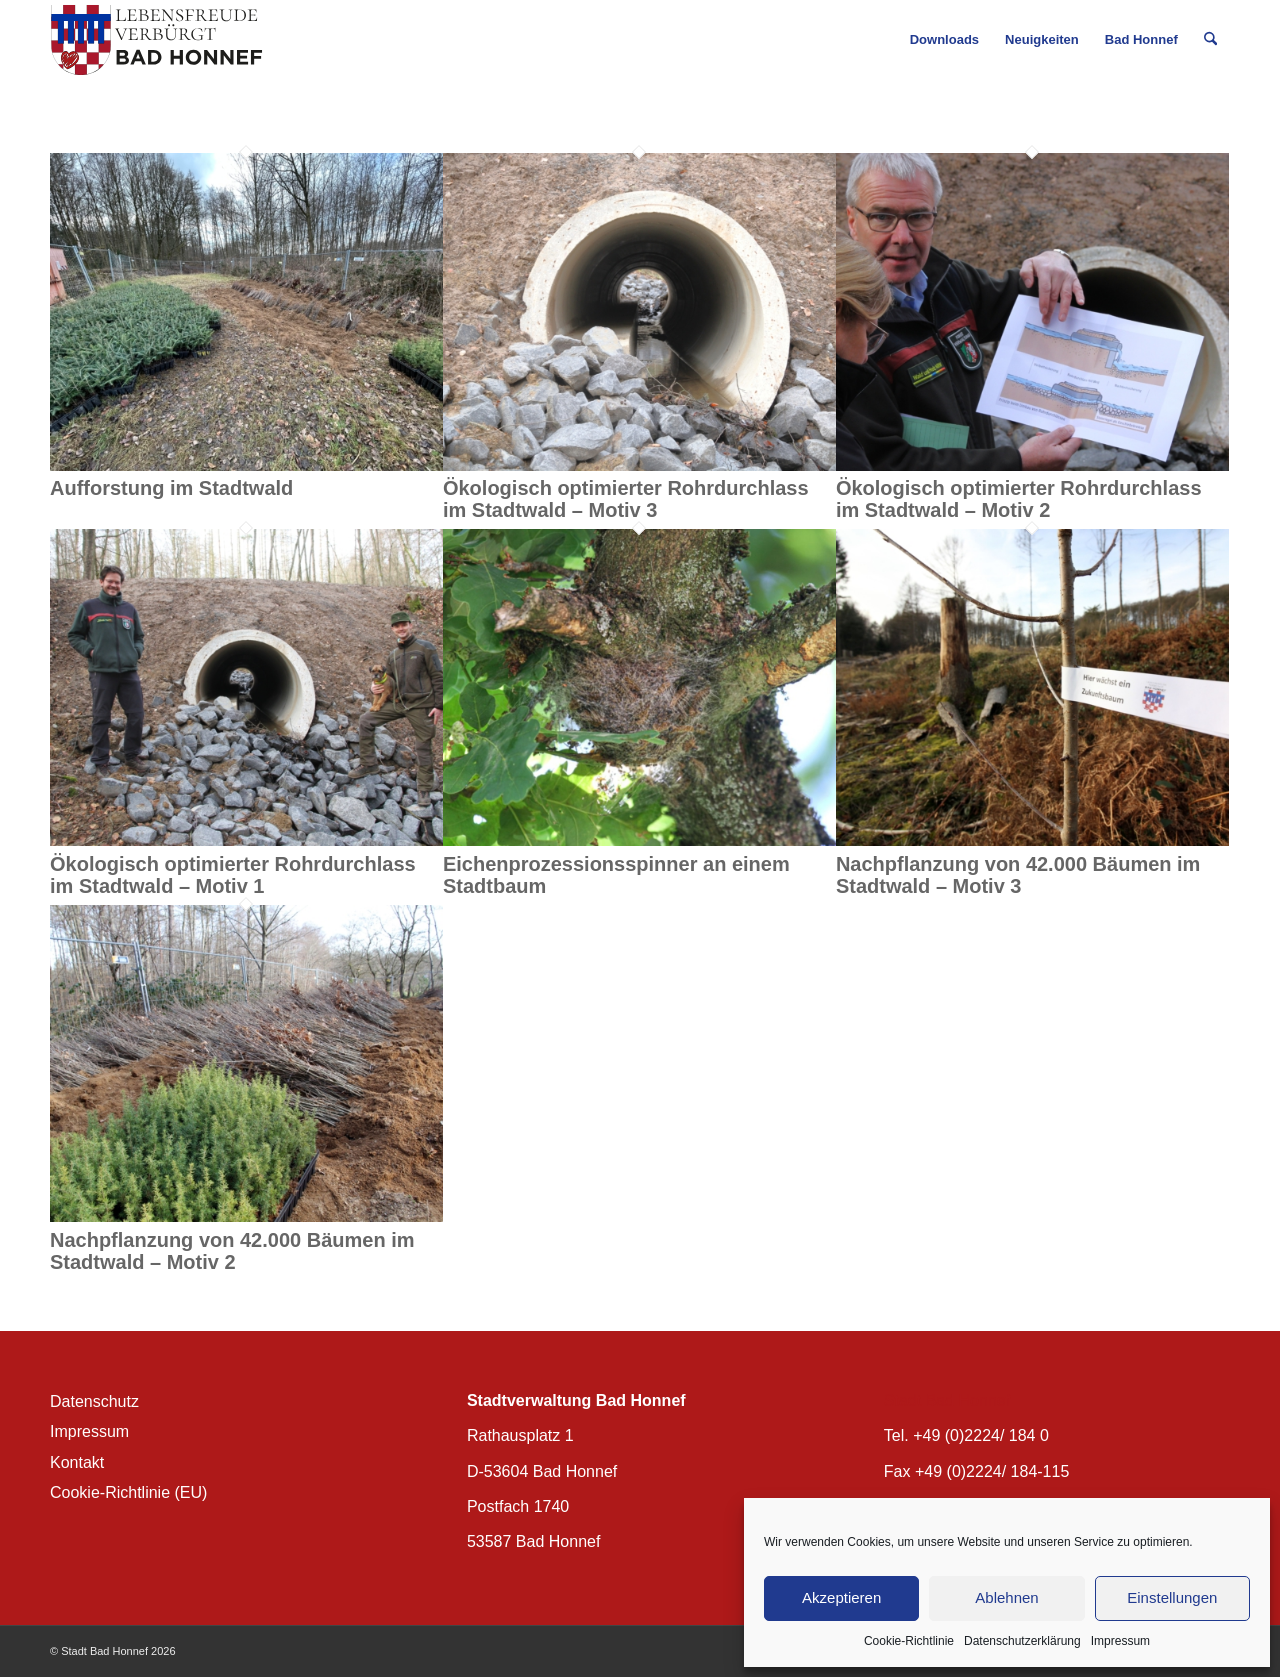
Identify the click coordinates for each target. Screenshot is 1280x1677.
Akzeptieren (841, 1597)
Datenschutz (94, 1401)
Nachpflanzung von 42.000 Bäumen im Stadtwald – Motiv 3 (1018, 875)
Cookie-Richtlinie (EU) (128, 1492)
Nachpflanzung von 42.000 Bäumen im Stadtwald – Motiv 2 (232, 1251)
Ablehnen (1006, 1597)
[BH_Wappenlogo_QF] (156, 40)
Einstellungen (1172, 1597)
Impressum (1120, 1641)
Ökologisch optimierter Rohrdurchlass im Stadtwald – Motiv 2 (1019, 499)
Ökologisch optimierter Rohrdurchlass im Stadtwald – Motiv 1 (233, 875)
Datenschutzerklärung (1022, 1641)
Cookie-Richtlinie (909, 1641)
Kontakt (77, 1462)
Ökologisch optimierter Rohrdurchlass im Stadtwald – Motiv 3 (626, 499)
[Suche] (1210, 40)
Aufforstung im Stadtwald (171, 488)
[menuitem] (944, 40)
